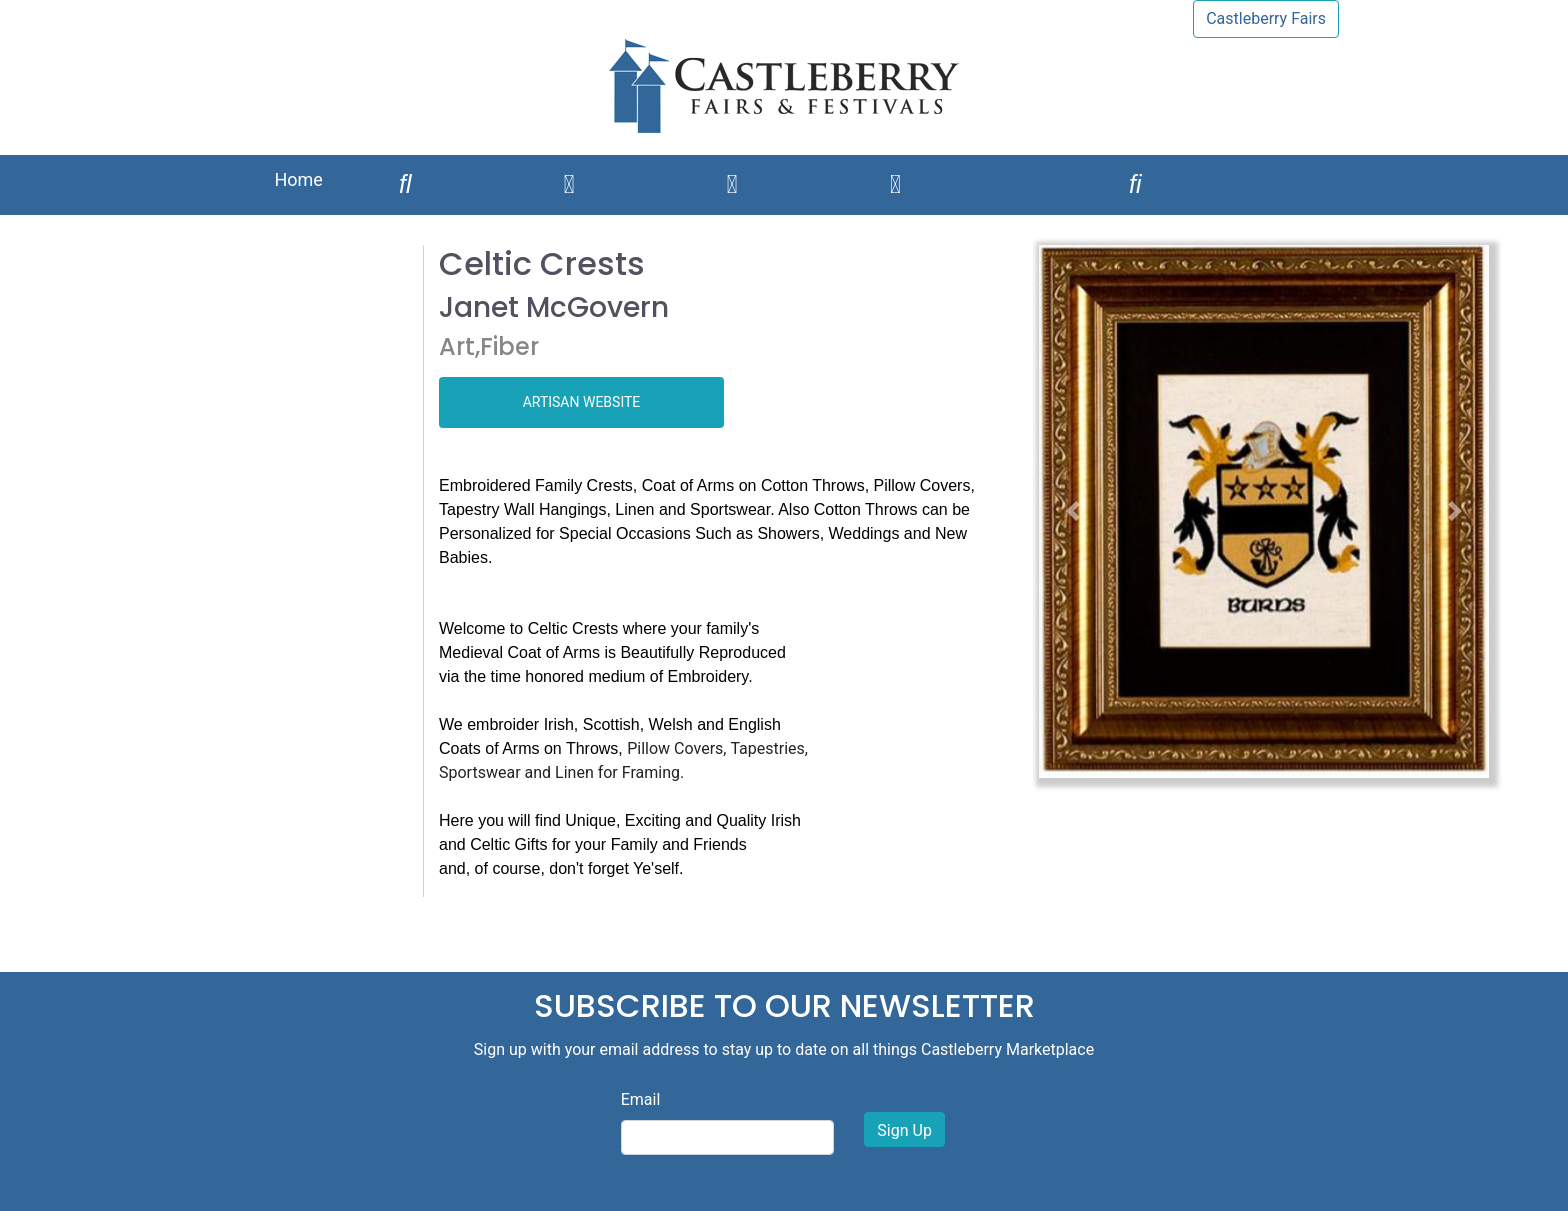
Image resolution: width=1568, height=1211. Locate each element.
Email (641, 1099)
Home (298, 179)
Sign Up (904, 1130)
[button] (1073, 511)
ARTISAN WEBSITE (582, 402)
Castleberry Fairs (1266, 18)
